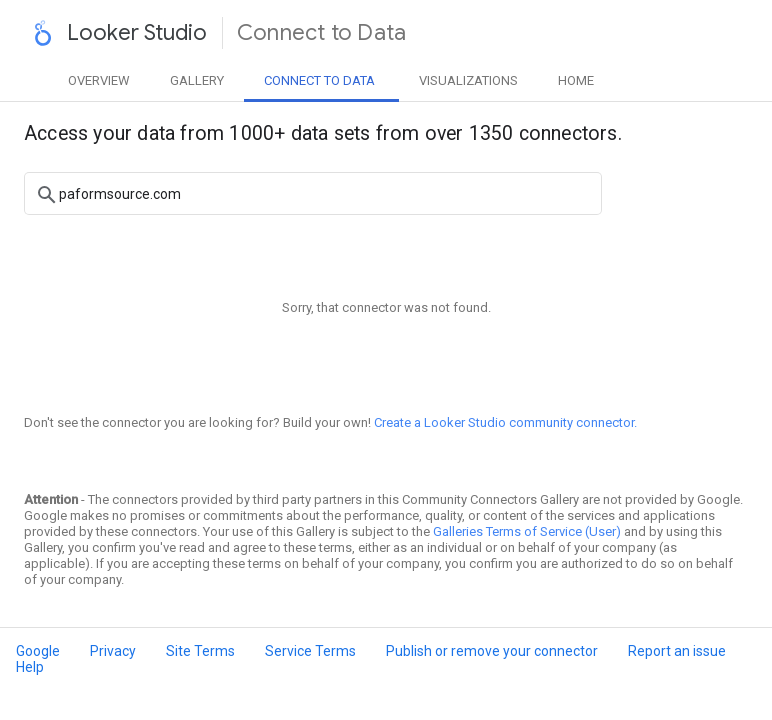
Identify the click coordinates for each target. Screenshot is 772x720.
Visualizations (468, 80)
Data (319, 80)
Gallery (197, 80)
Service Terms (310, 651)
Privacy (113, 651)
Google (38, 651)
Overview (99, 80)
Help (30, 667)
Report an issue (677, 651)
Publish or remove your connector (492, 651)
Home (576, 80)
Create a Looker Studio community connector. (505, 422)
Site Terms (200, 651)
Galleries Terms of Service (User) (527, 531)
